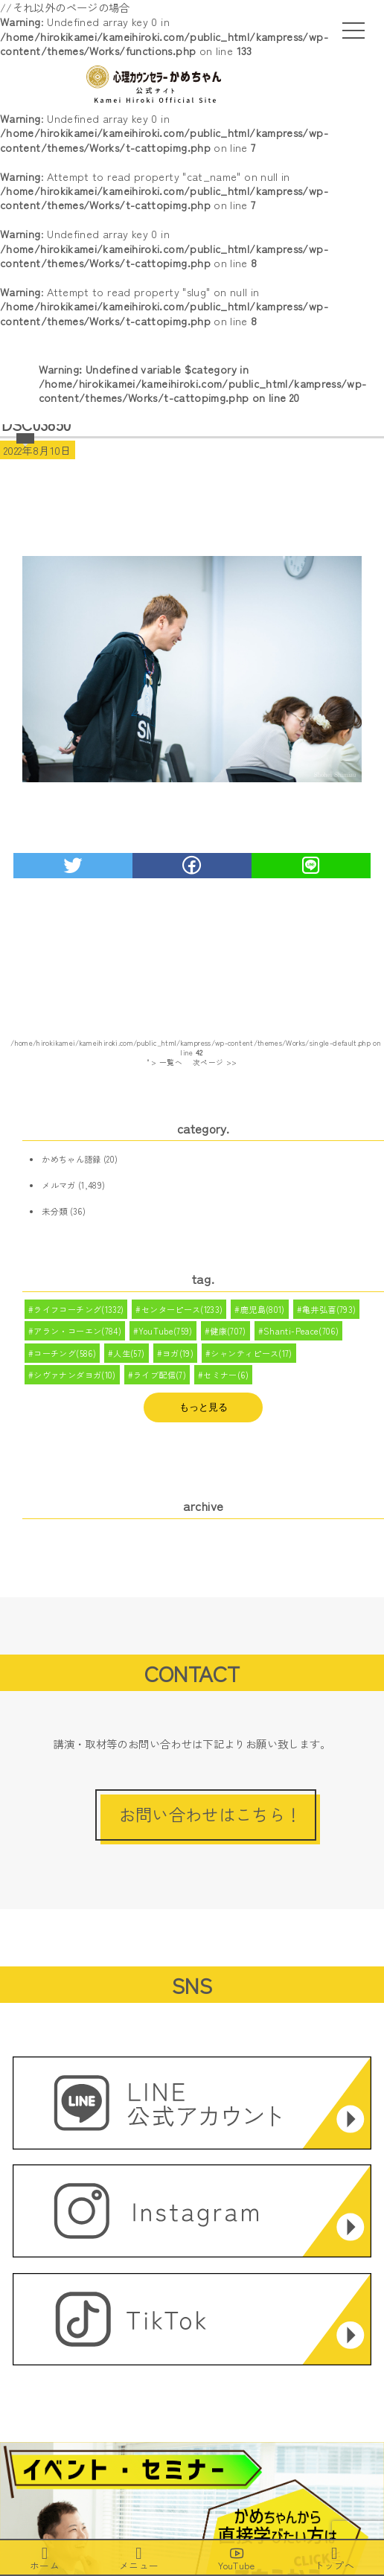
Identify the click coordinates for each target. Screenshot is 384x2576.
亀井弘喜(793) (329, 1309)
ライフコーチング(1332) (78, 1309)
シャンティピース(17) (251, 1353)
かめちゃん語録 (71, 1159)
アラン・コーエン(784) (77, 1331)
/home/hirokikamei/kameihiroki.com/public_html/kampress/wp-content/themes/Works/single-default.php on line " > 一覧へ (195, 1052)
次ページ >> (215, 1062)
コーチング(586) (64, 1353)
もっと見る (203, 1407)
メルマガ (58, 1185)
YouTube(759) (165, 1331)
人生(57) (128, 1353)
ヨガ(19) (177, 1353)
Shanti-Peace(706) (301, 1331)
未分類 (54, 1211)
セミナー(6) (226, 1375)
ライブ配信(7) (159, 1375)
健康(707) (228, 1331)
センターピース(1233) (182, 1309)
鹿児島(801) (262, 1309)
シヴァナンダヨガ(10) (74, 1375)
